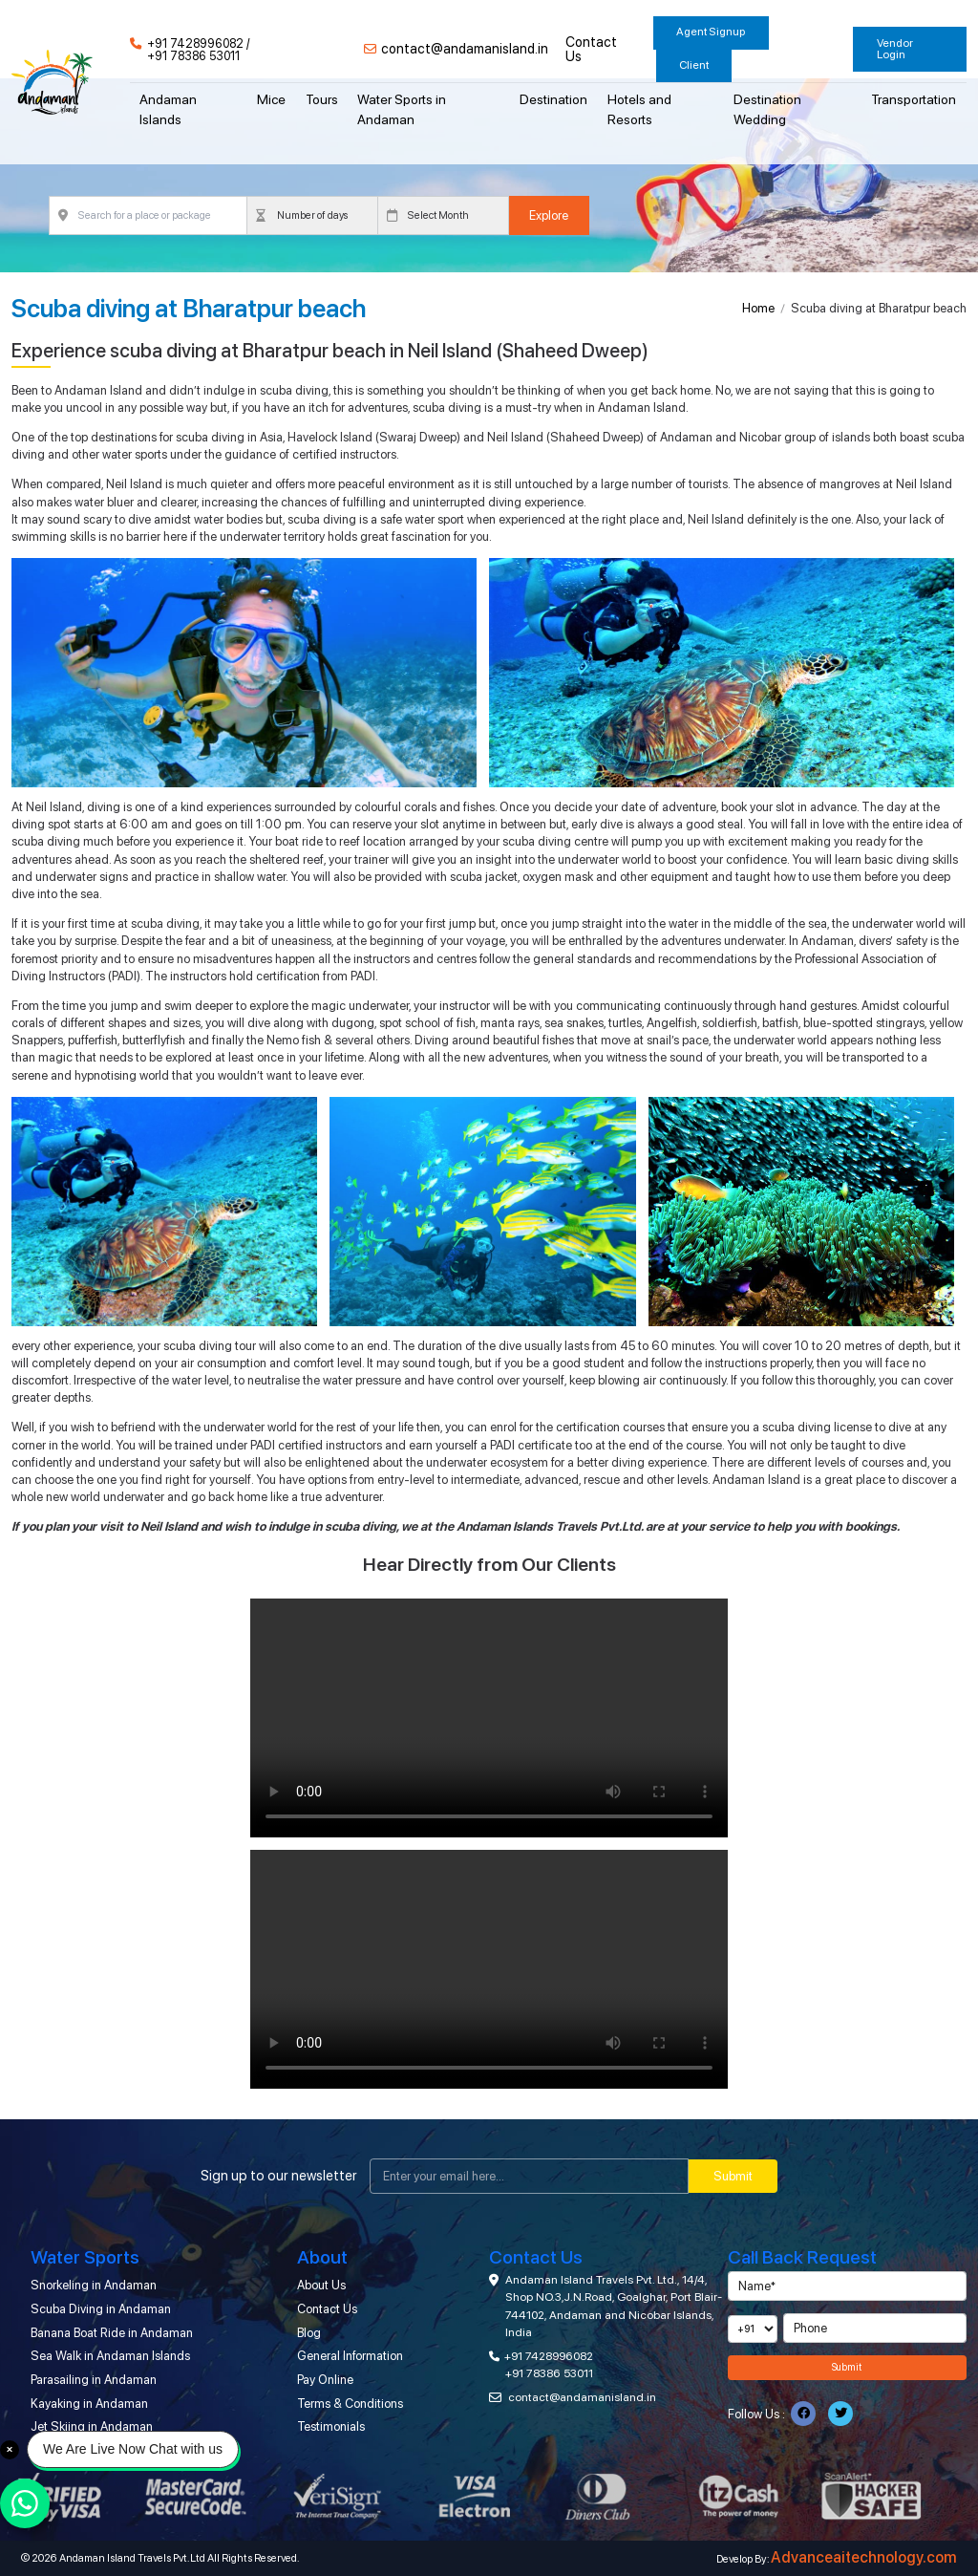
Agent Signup (710, 31)
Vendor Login (895, 48)
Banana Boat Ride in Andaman (112, 2333)
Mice (271, 99)
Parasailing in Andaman (94, 2379)
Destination (553, 99)
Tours (322, 99)
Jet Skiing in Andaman (92, 2426)
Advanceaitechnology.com (864, 2557)
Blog (309, 2333)
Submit (733, 2176)
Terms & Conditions (350, 2403)
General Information (350, 2356)
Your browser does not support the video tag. (489, 1718)
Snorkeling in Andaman (94, 2285)
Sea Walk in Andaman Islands (110, 2356)
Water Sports (85, 2256)
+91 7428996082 (195, 44)
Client (694, 65)
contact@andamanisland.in (464, 48)
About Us (321, 2285)
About (322, 2256)
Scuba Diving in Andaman (101, 2309)
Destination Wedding (767, 109)
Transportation (913, 99)
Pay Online (325, 2379)
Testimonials (331, 2426)
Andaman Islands (168, 109)
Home (758, 308)
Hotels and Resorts (639, 109)
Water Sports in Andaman (401, 109)
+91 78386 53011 (193, 56)
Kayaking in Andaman (89, 2403)
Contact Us (591, 49)
